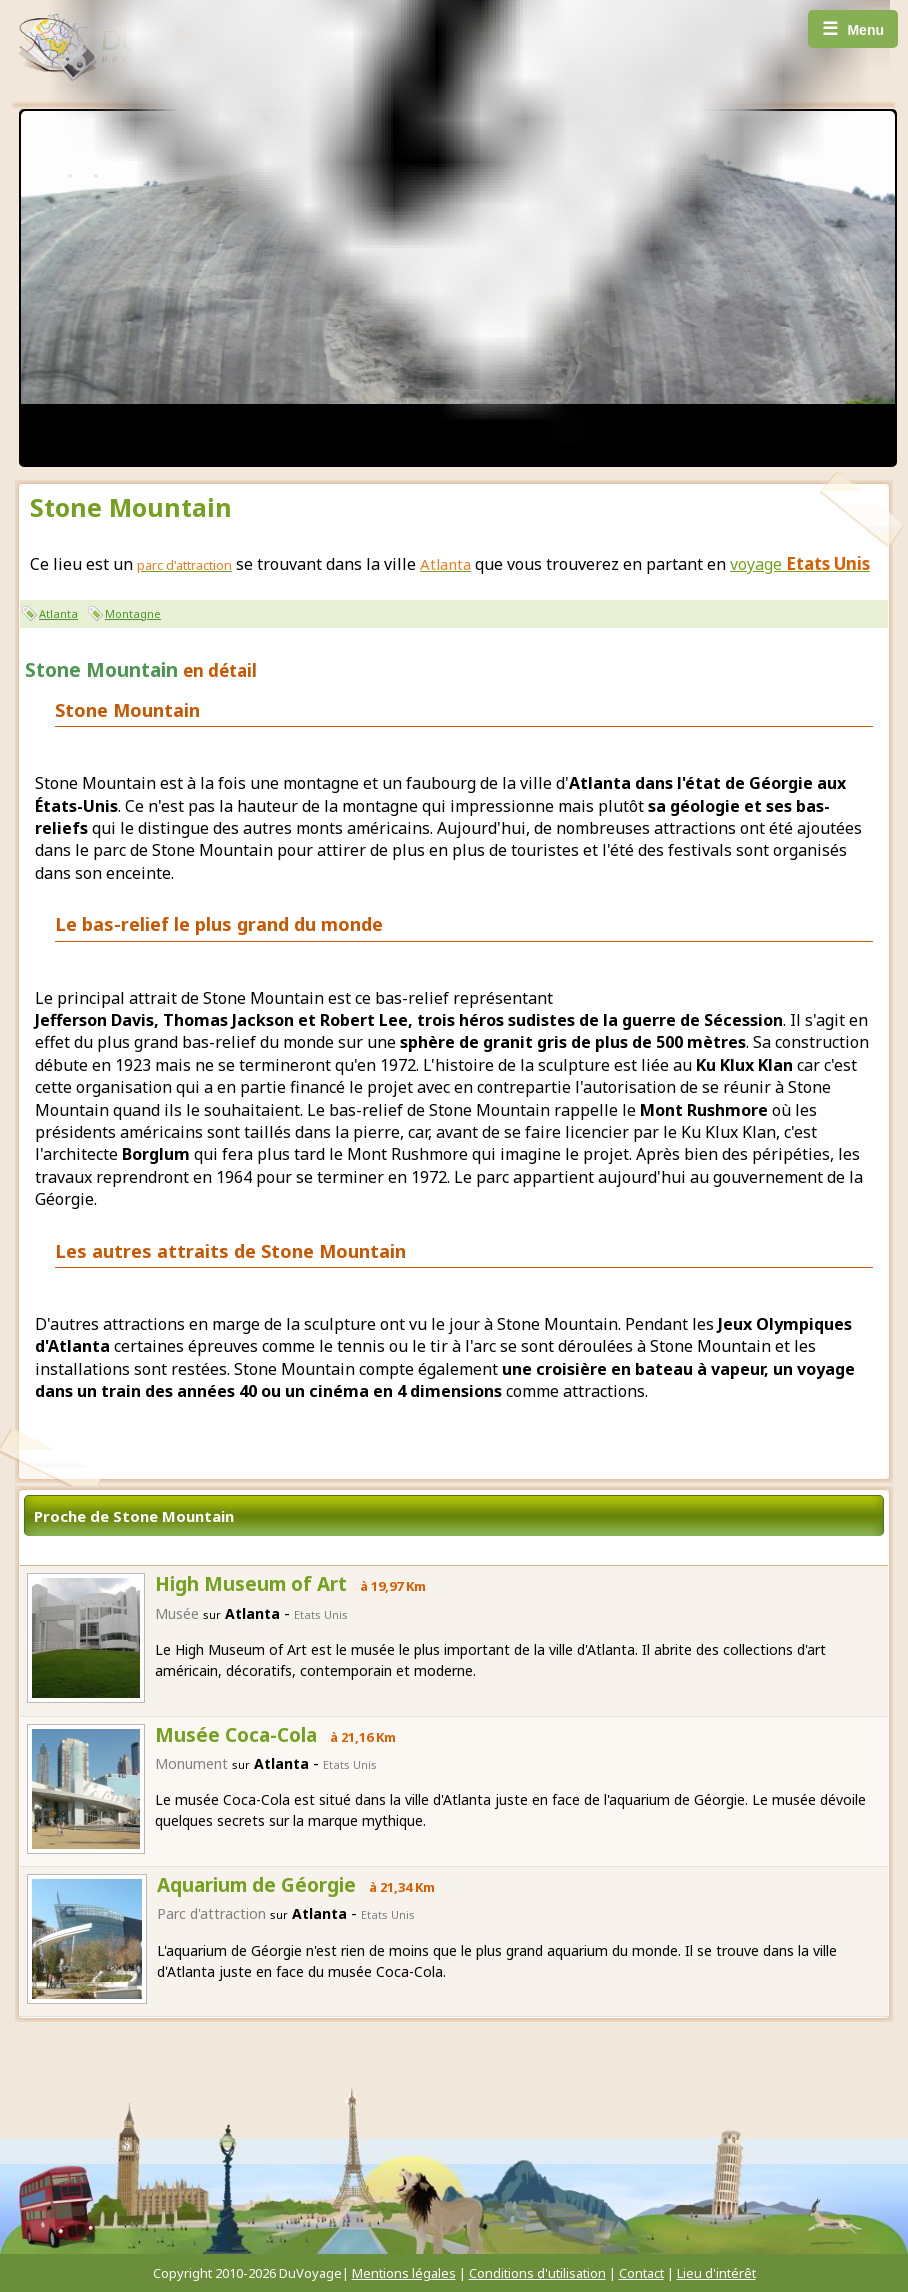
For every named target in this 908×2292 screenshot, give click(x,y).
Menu (853, 29)
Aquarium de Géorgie (256, 1885)
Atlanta (58, 613)
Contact (641, 2273)
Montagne (133, 613)
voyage (800, 564)
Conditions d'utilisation (537, 2273)
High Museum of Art (251, 1584)
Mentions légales (404, 2273)
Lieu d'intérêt (716, 2273)
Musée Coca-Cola (236, 1735)
